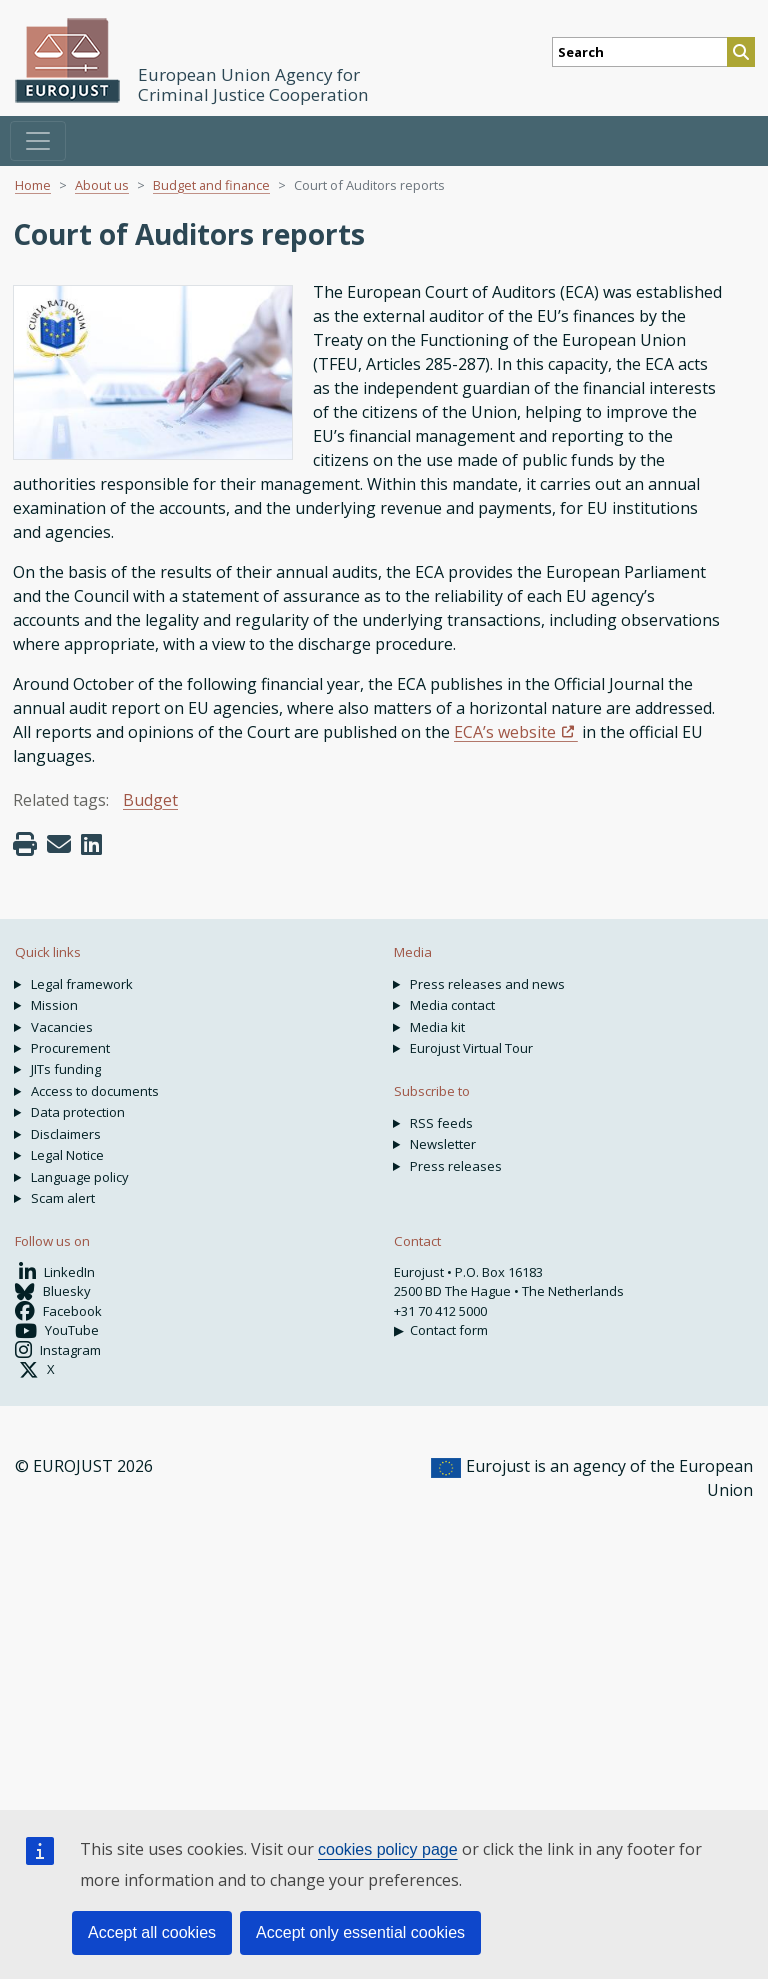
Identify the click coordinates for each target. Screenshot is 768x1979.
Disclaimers (66, 1134)
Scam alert (63, 1198)
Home (33, 185)
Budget (150, 800)
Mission (54, 1005)
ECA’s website (505, 732)
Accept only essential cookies (360, 1932)
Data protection (78, 1112)
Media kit (437, 1027)
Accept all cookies (152, 1932)
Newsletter (443, 1144)
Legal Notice (67, 1155)
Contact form (449, 1330)
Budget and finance (211, 185)
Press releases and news (487, 984)
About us (102, 185)
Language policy (80, 1177)
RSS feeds (441, 1123)
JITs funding (66, 1069)
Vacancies (62, 1027)
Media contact (452, 1005)
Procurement (70, 1048)
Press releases (456, 1166)
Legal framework (82, 984)
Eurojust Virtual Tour (471, 1048)
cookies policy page (388, 1849)
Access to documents (95, 1091)
